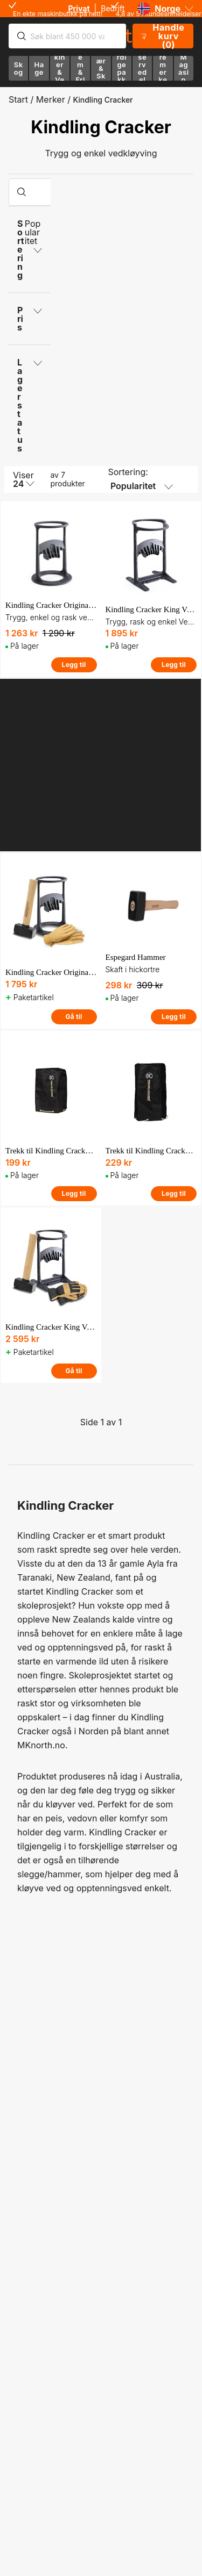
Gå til (73, 1017)
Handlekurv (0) (162, 36)
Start (18, 99)
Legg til (74, 665)
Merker (50, 99)
